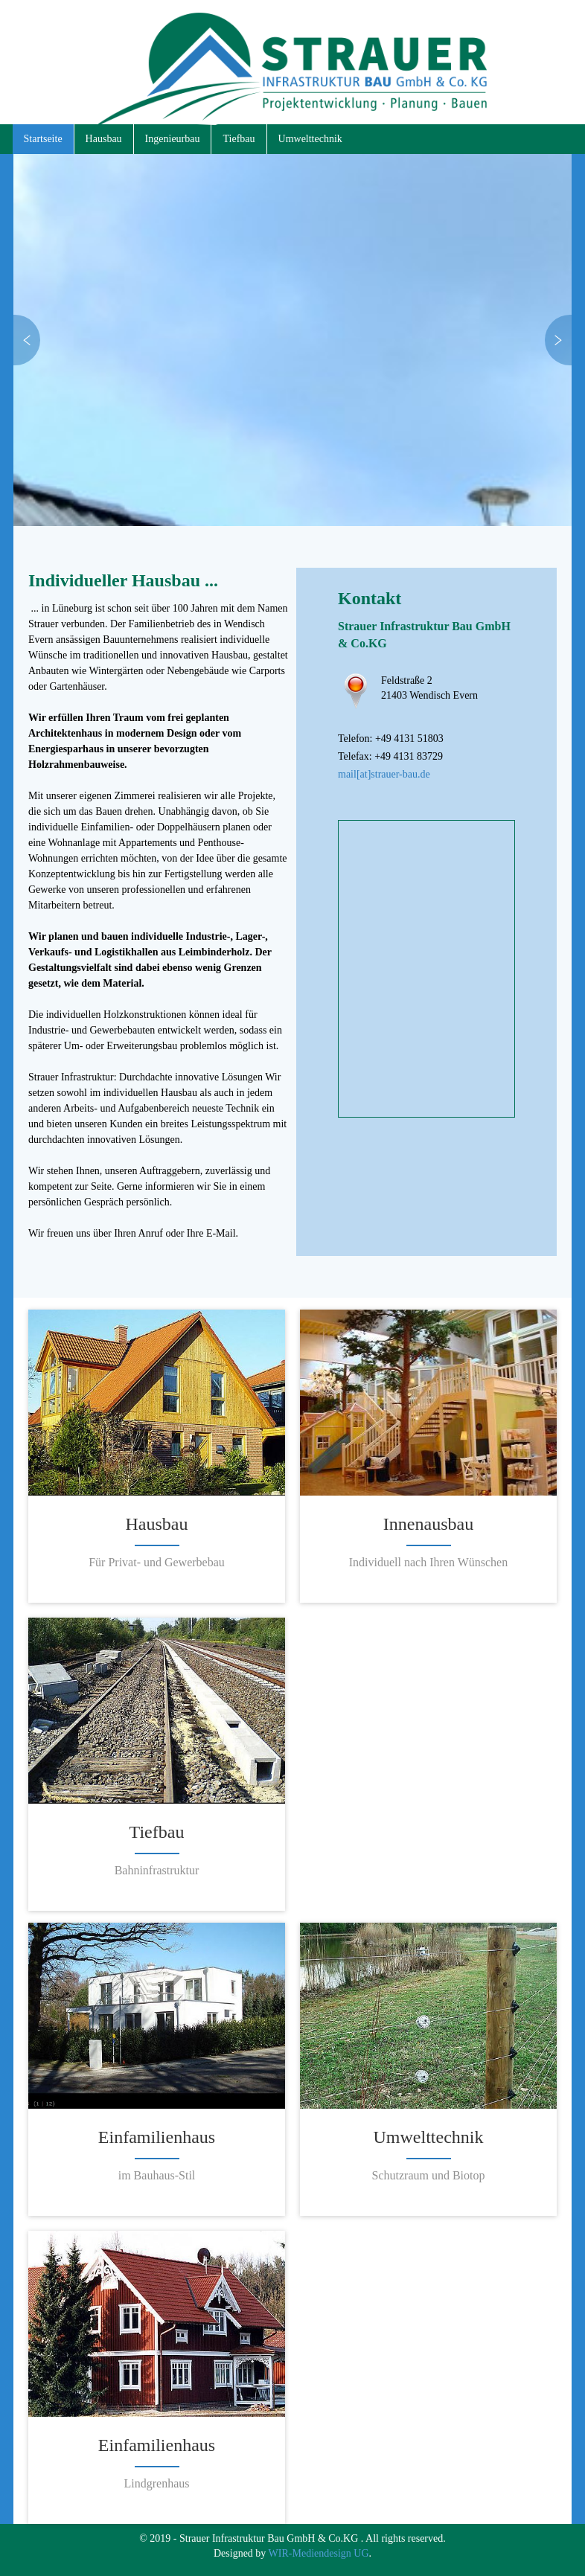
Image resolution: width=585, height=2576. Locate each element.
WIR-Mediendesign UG (319, 2553)
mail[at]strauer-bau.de (384, 774)
